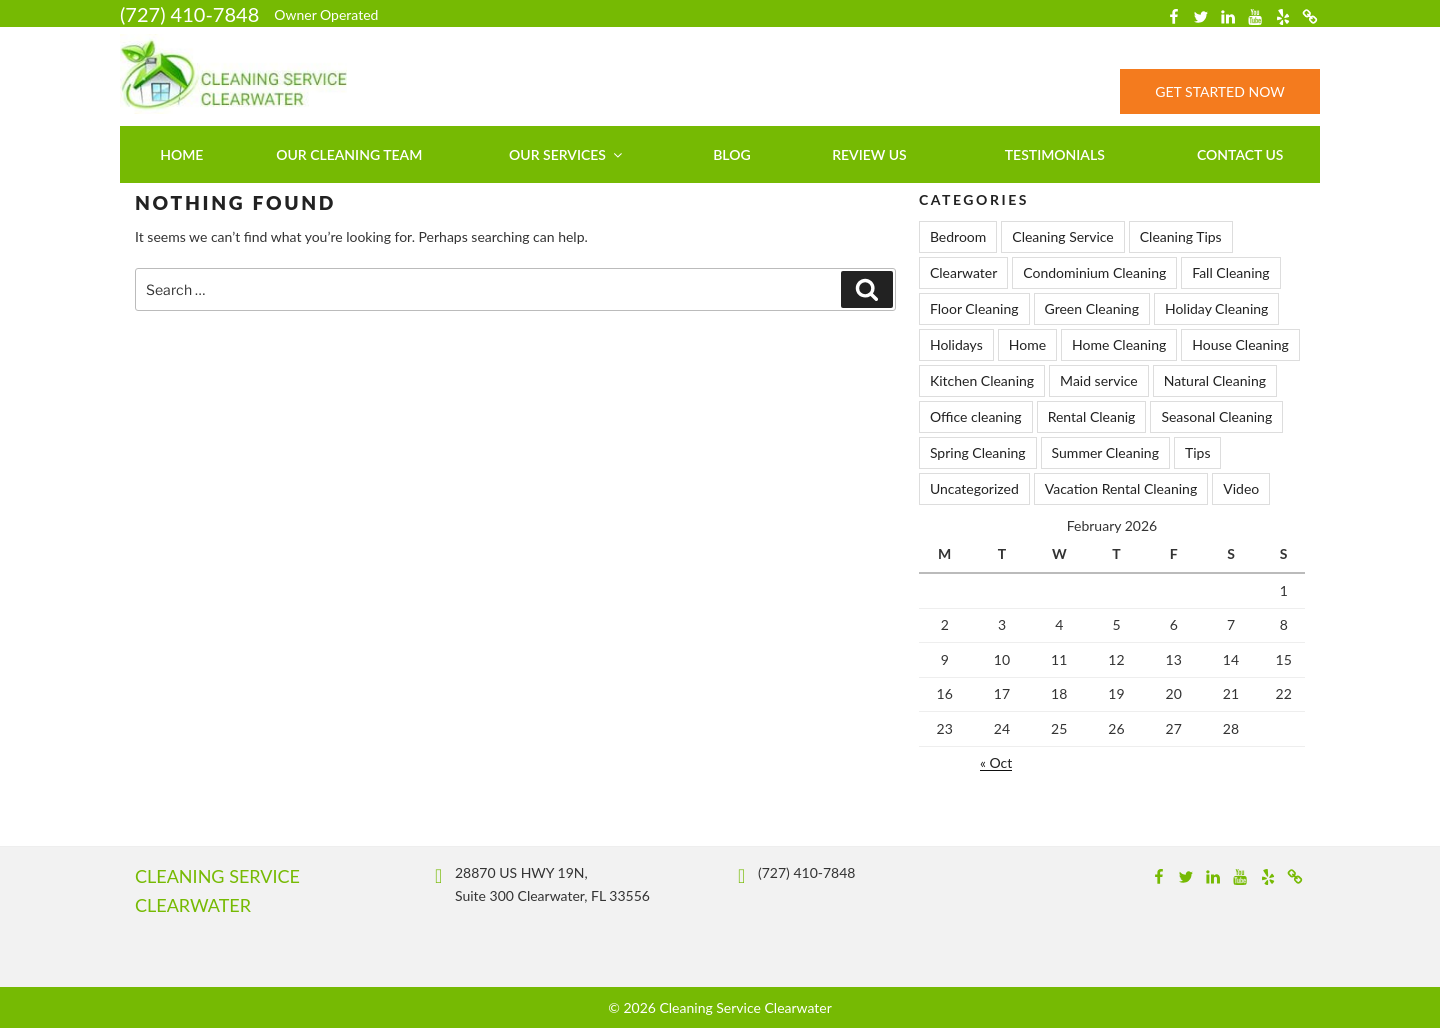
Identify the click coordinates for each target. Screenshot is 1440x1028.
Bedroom (958, 236)
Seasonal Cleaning (1216, 416)
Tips (1198, 452)
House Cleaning (1240, 344)
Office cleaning (976, 416)
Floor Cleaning (974, 308)
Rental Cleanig (1092, 416)
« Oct (996, 762)
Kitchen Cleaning (982, 380)
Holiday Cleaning (1216, 308)
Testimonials (1055, 154)
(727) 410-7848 (189, 14)
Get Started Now (1219, 91)
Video (1241, 488)
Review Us (869, 154)
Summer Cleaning (1105, 452)
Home (181, 154)
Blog (731, 154)
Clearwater (963, 272)
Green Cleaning (1092, 308)
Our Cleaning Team (349, 154)
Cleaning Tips (1181, 236)
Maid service (1099, 380)
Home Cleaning (1119, 344)
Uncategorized (974, 488)
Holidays (956, 344)
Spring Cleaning (978, 452)
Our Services (567, 154)
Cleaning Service (1062, 236)
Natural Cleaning (1215, 380)
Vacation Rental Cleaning (1121, 488)
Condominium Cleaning (1094, 272)
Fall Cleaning (1230, 272)
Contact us (1240, 154)
